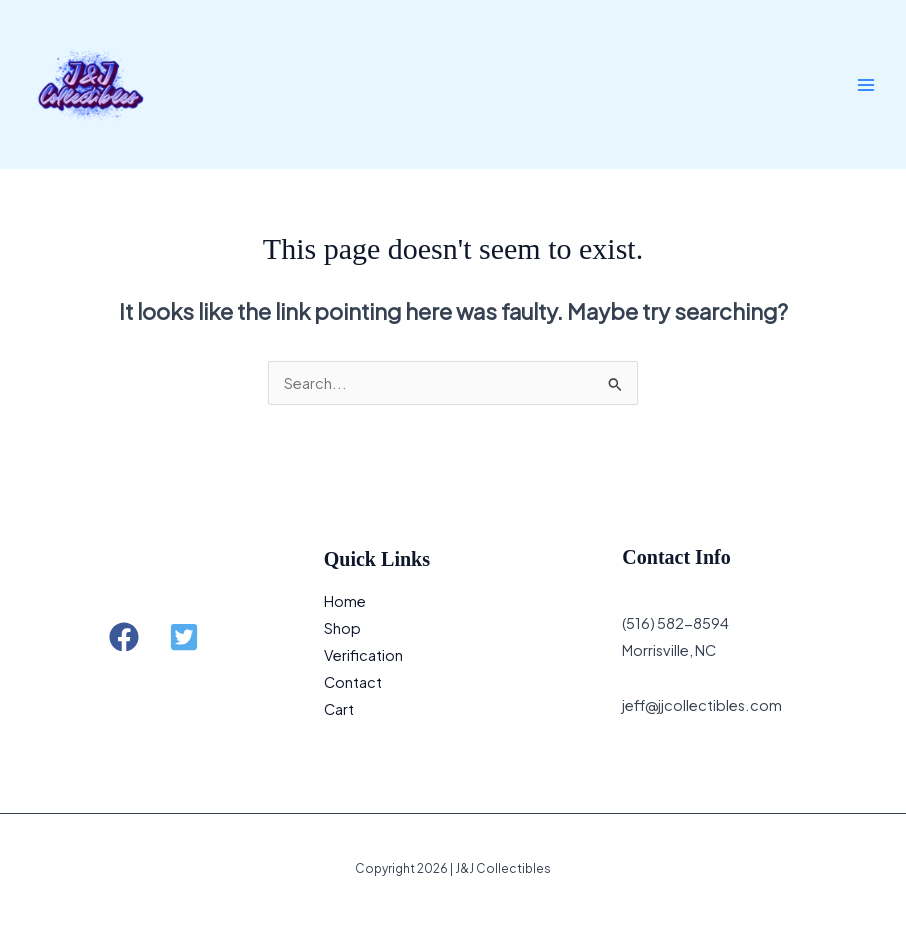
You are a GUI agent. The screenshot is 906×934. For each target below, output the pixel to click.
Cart (339, 709)
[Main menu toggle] (866, 84)
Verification (363, 655)
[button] (124, 637)
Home (345, 601)
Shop (342, 628)
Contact (353, 682)
